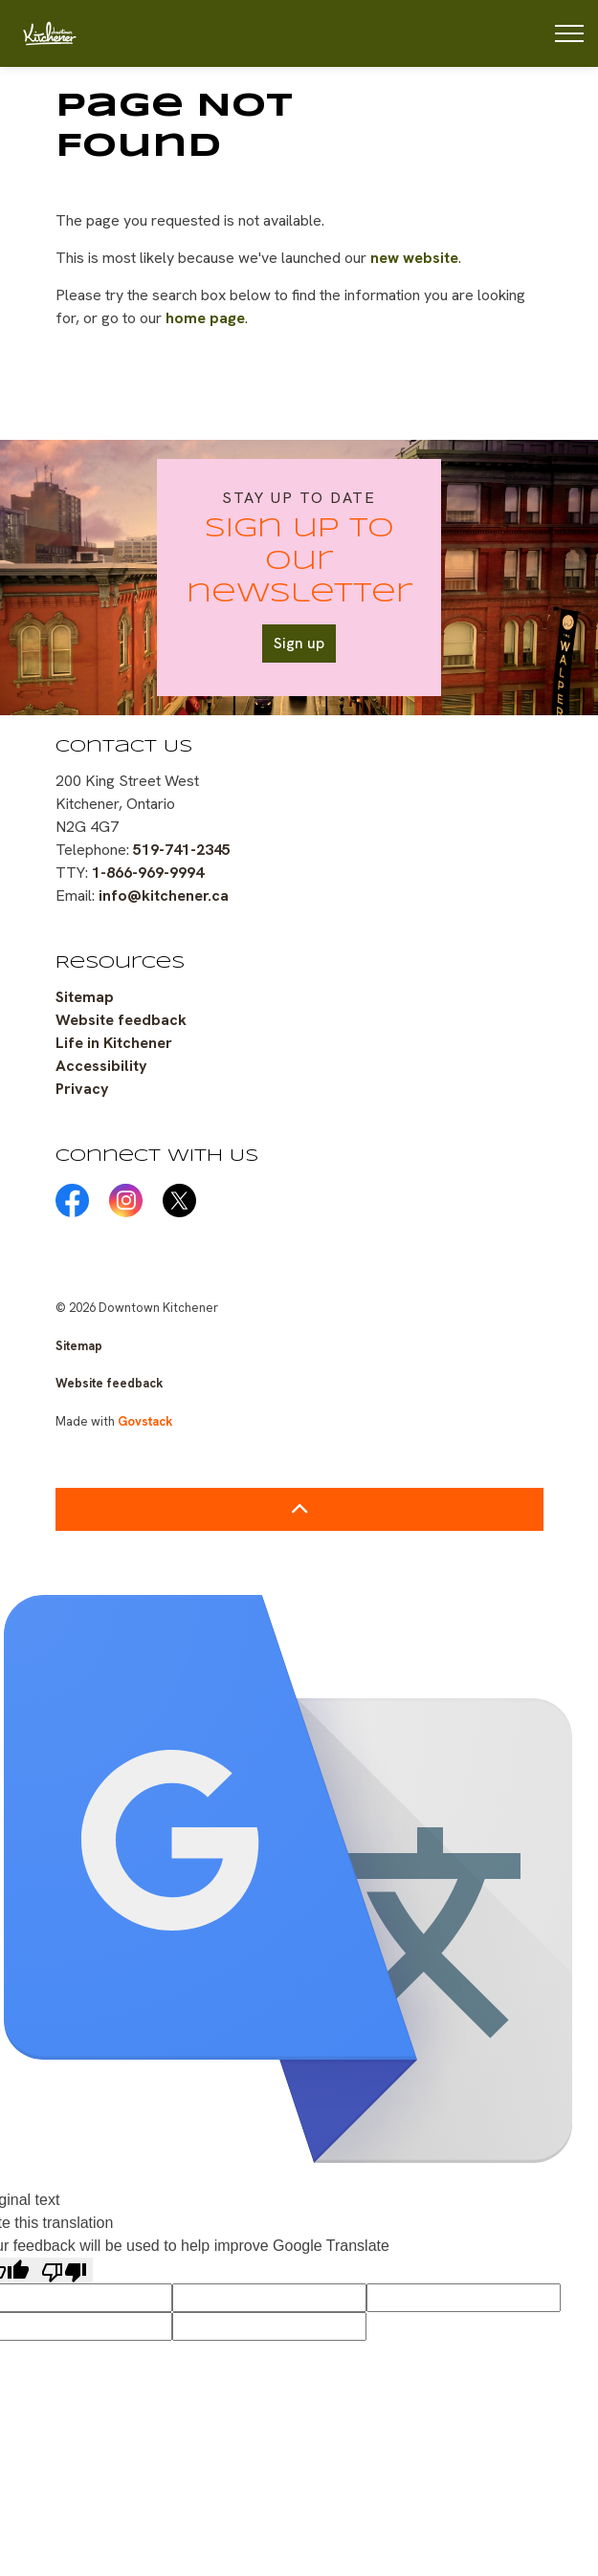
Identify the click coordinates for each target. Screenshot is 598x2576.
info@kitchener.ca (164, 895)
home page (205, 318)
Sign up (299, 643)
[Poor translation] (64, 2270)
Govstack (145, 1421)
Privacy (82, 1089)
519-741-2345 (182, 850)
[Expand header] (569, 33)
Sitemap (84, 997)
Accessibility (101, 1066)
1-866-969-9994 (148, 872)
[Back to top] (299, 1509)
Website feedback (121, 1020)
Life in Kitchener (113, 1043)
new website (414, 258)
